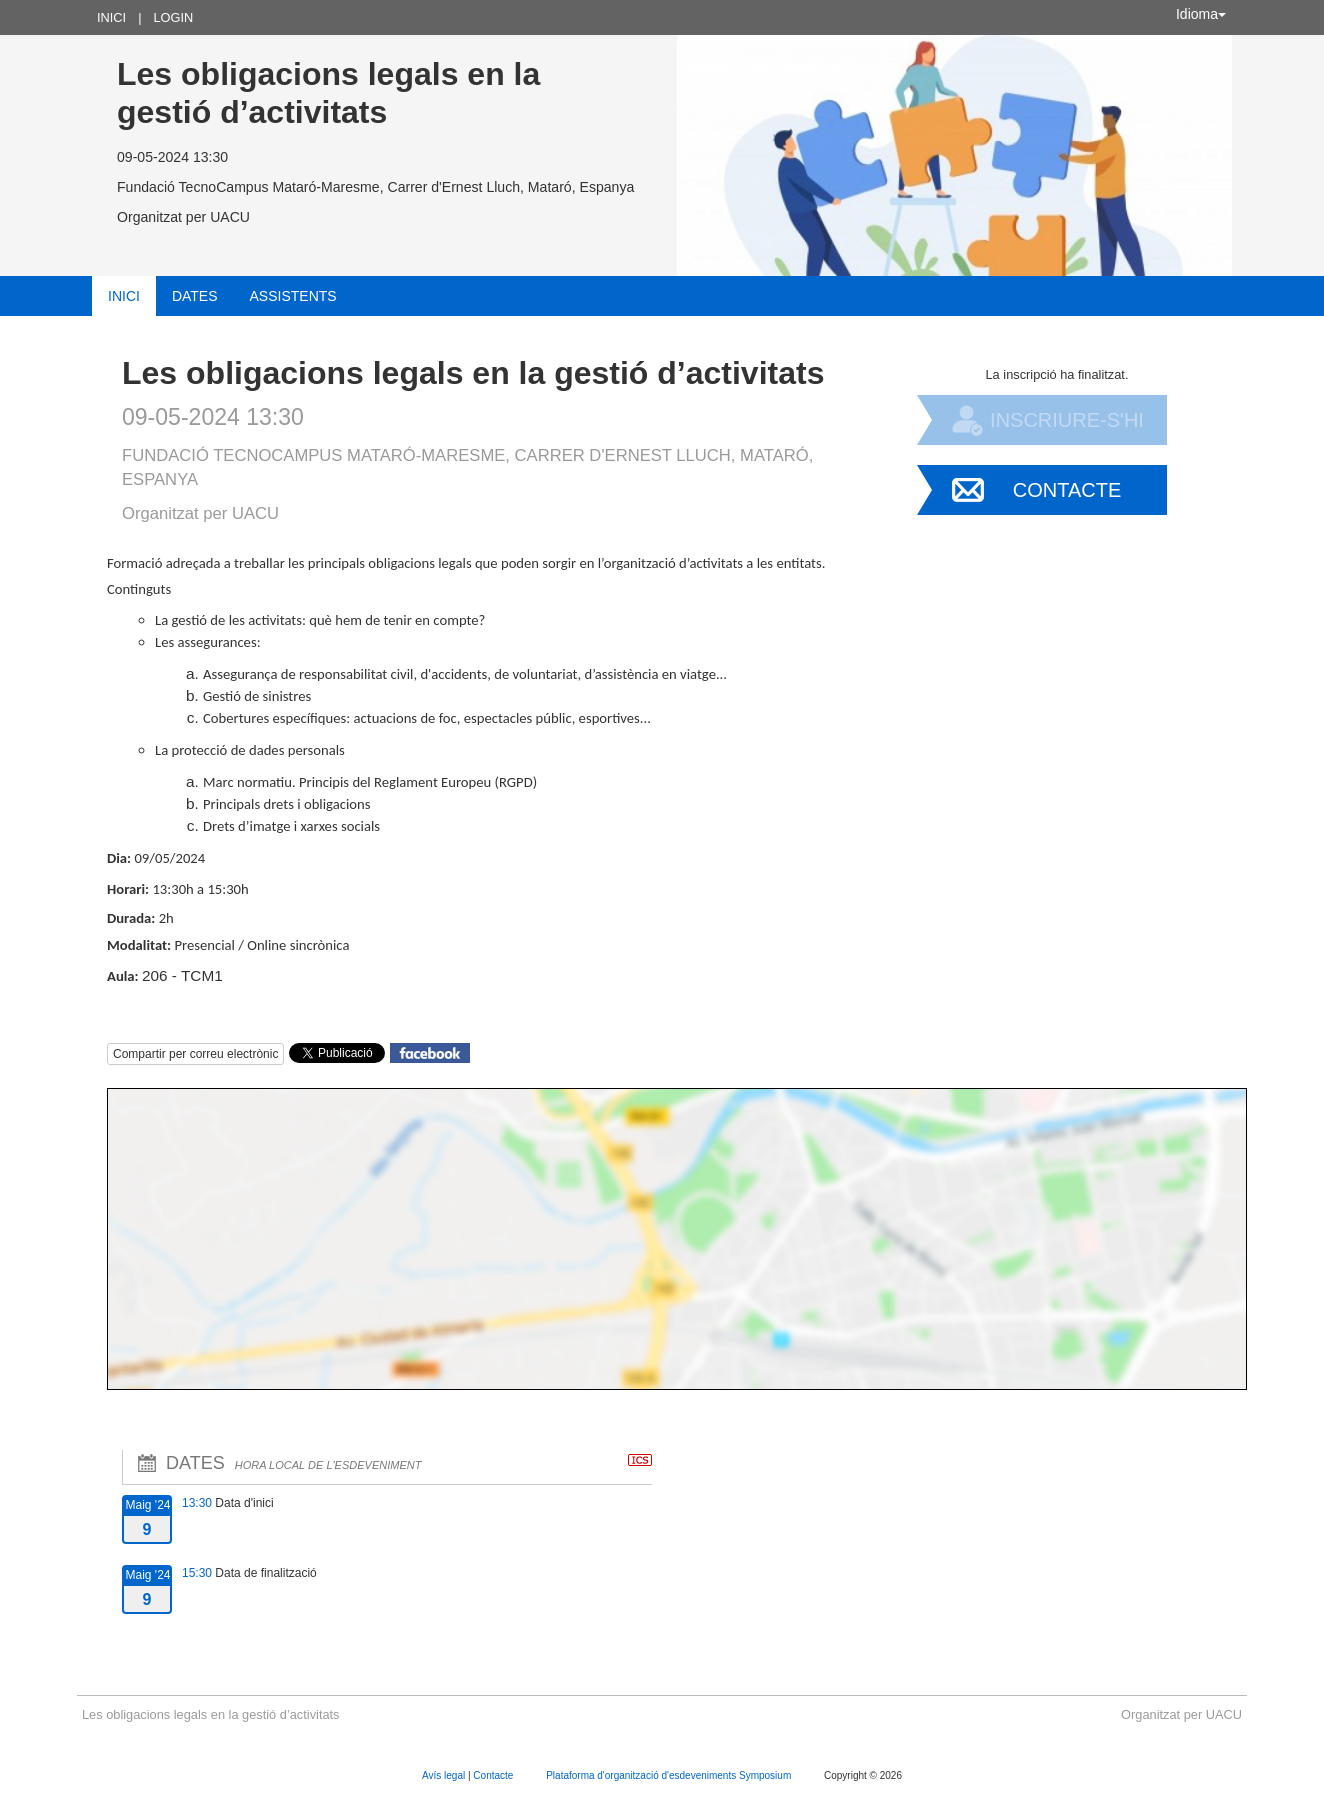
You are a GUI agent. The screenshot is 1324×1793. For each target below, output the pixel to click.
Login (173, 17)
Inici (111, 17)
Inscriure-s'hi (1067, 420)
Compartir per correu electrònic (195, 1054)
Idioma (1201, 14)
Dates (195, 296)
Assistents (293, 296)
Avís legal (445, 1775)
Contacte (1067, 490)
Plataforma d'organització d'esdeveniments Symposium (670, 1775)
